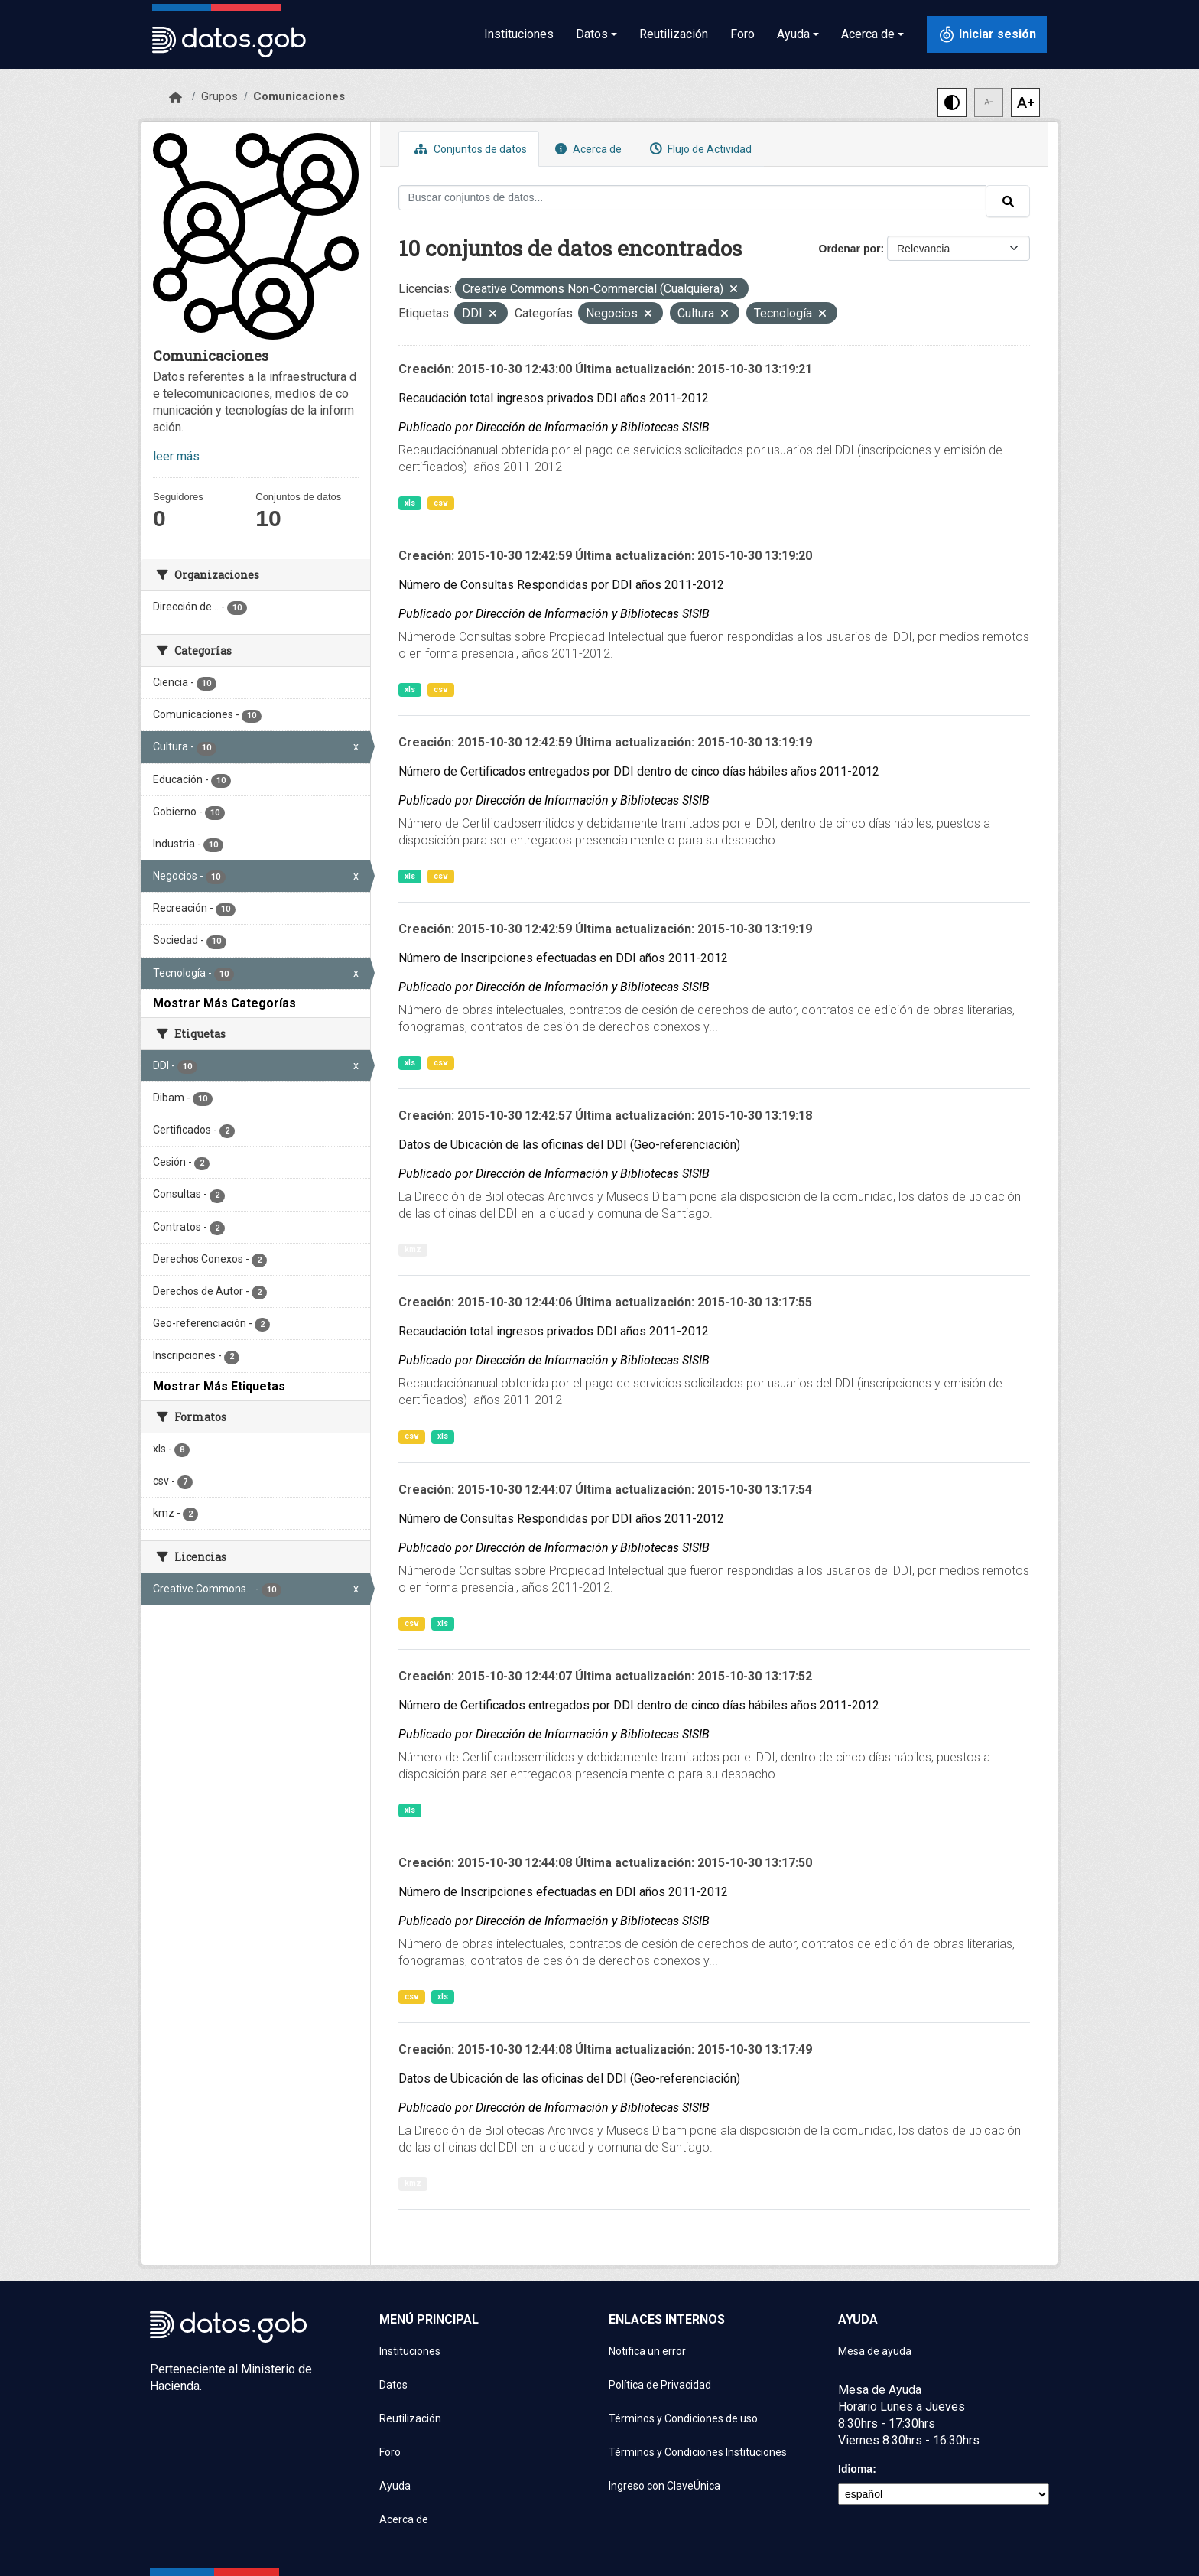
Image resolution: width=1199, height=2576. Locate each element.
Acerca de (586, 148)
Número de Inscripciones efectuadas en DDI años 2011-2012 (563, 958)
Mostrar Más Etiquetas (219, 1386)
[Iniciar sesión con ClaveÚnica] (987, 34)
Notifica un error (647, 2351)
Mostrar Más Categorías (224, 1003)
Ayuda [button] (793, 34)
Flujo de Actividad (699, 148)
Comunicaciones (299, 96)
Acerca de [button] (868, 34)
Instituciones (519, 34)
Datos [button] (592, 34)
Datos (393, 2385)
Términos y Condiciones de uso (683, 2418)
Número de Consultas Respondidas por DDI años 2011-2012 (561, 584)
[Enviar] (1008, 201)
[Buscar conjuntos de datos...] (692, 197)
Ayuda (395, 2486)
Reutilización (673, 34)
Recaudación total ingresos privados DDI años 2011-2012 (553, 398)
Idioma (855, 2469)
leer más (176, 456)
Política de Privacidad (660, 2385)
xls (410, 503)
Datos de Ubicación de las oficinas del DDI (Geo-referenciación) (569, 1144)
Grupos (219, 96)
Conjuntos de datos (469, 148)
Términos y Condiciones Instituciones (698, 2452)
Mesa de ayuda (874, 2351)
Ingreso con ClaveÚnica (664, 2486)
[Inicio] (175, 98)
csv (441, 503)
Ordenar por (850, 248)
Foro (742, 34)
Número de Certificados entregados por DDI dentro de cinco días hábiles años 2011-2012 (638, 771)
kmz (413, 1249)
